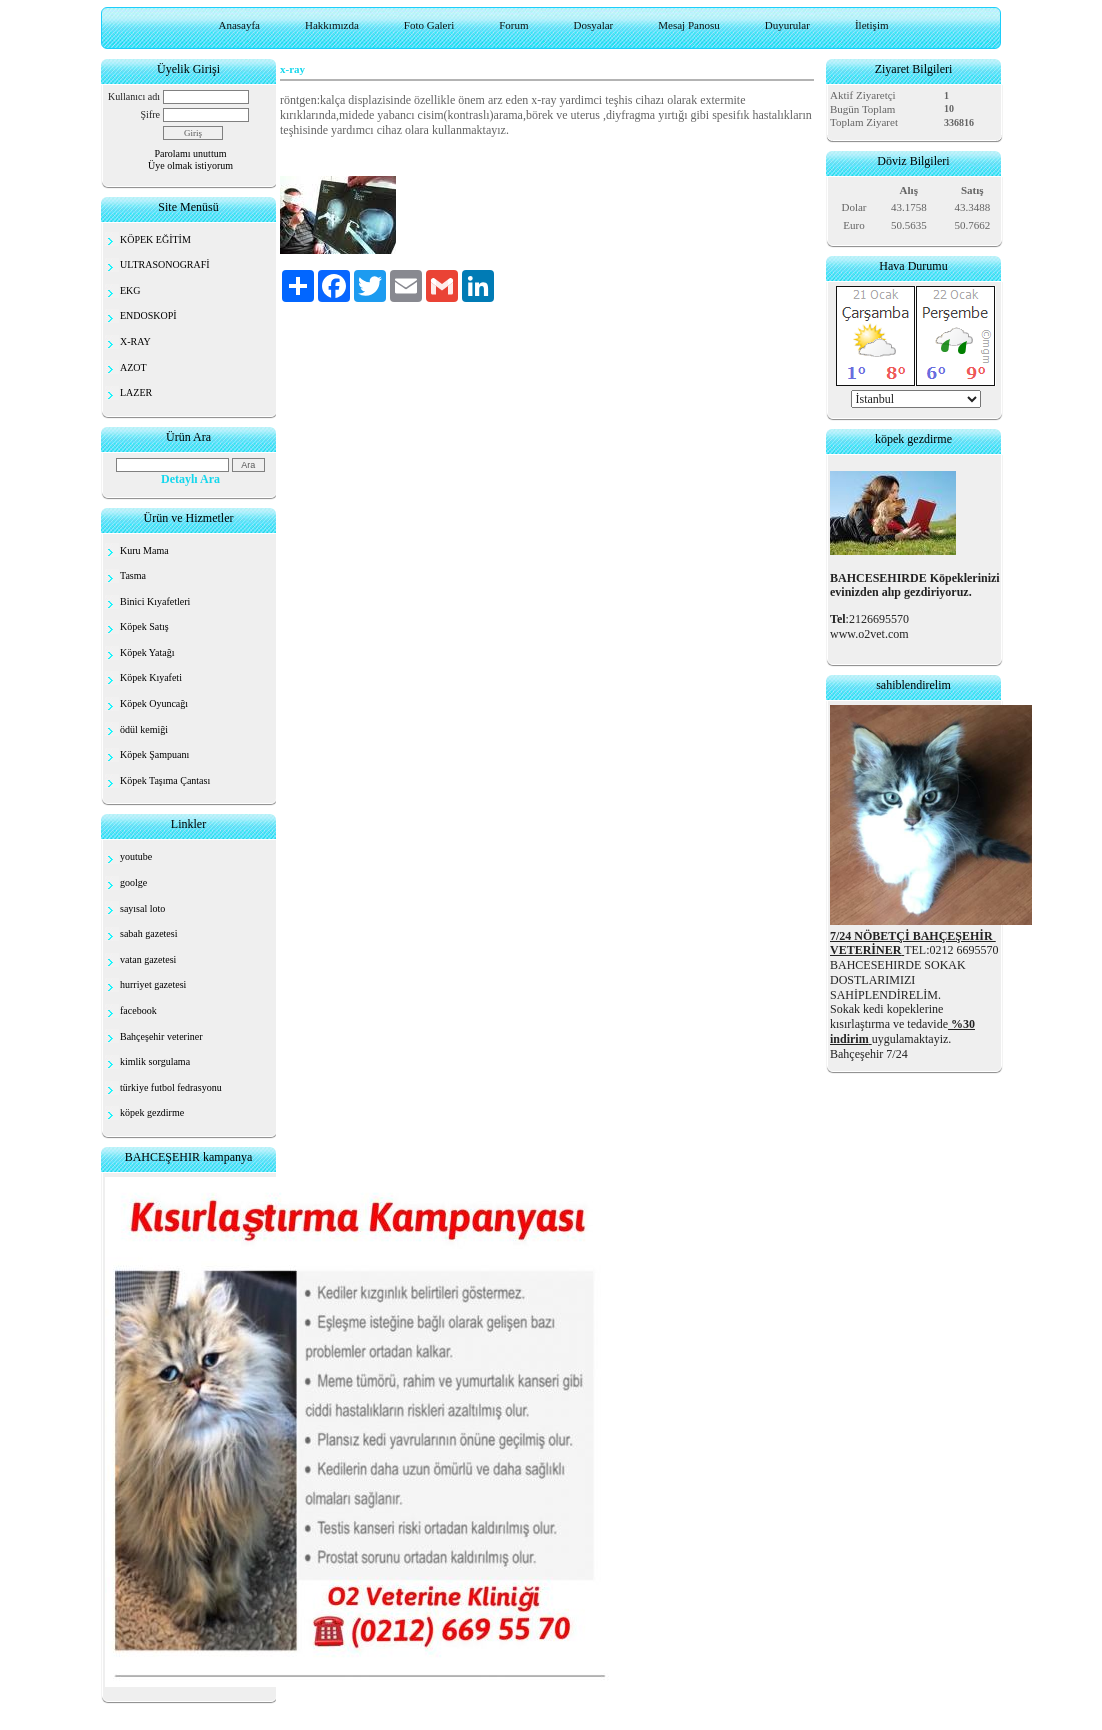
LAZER (136, 392)
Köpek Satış (144, 626)
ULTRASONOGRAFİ (165, 264)
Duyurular (787, 25)
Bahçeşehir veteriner (161, 1036)
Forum (513, 25)
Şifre (150, 114)
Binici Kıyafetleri (155, 601)
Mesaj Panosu (688, 25)
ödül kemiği (144, 729)
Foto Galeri (429, 25)
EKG (130, 290)
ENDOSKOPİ (148, 315)
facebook (138, 1010)
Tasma (133, 575)
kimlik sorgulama (155, 1061)
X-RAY (135, 341)
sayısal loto (142, 908)
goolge (133, 882)
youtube (136, 856)
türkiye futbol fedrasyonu (171, 1087)
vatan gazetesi (148, 959)
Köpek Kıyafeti (151, 677)
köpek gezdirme (152, 1112)
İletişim (872, 25)
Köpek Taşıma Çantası (165, 780)
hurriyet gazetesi (153, 984)
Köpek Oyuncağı (154, 703)
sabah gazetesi (148, 933)
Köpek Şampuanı (154, 754)
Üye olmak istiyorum (190, 165)
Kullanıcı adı (134, 96)
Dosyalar (594, 25)
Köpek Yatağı (147, 652)
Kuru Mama (144, 550)
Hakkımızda (332, 25)
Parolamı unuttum (191, 153)
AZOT (133, 367)
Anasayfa (239, 25)
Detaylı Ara (190, 479)
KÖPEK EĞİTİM (155, 239)
